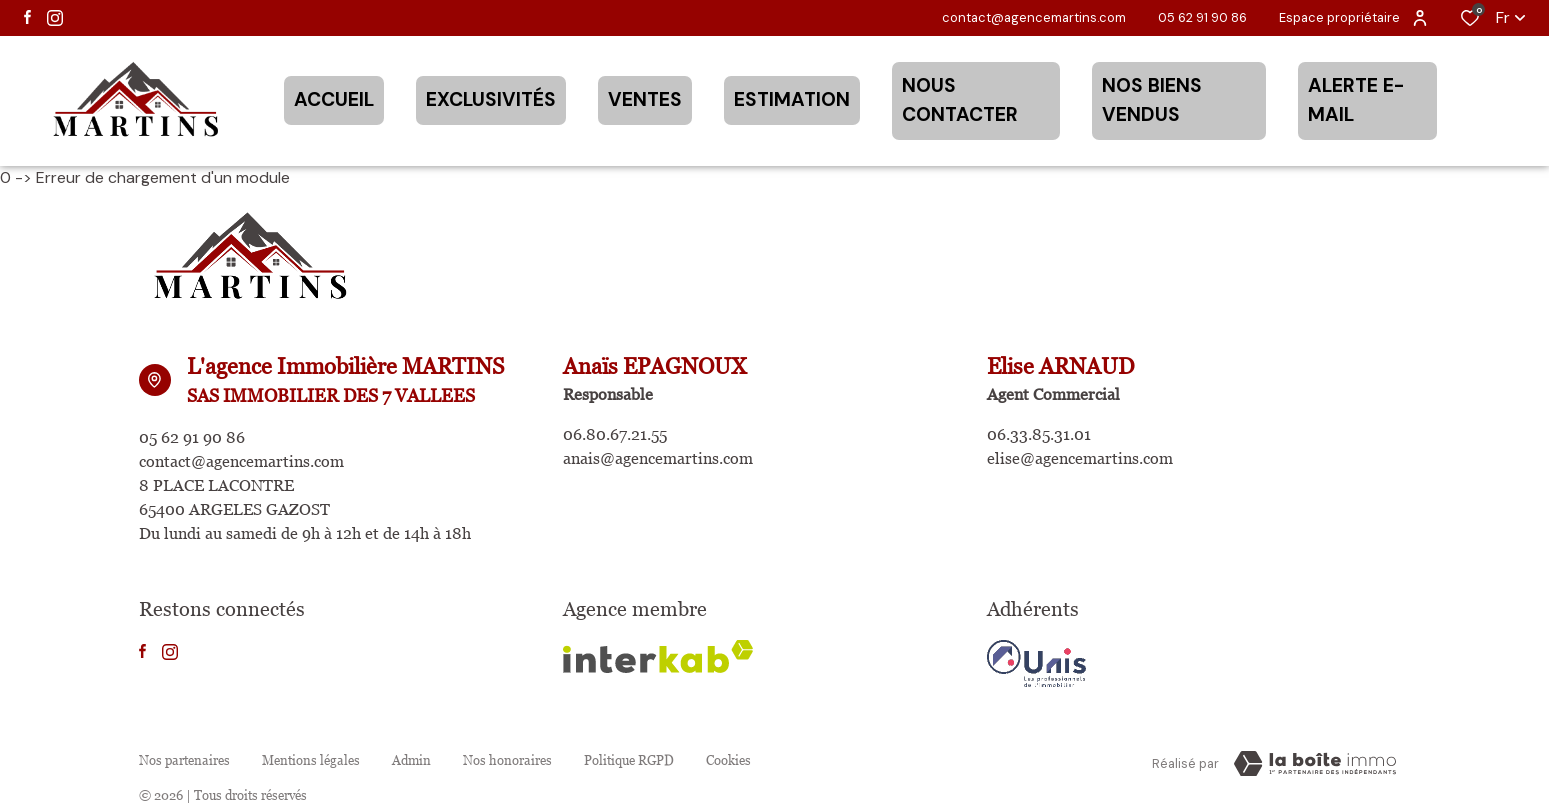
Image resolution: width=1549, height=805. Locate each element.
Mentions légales (311, 760)
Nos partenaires (184, 760)
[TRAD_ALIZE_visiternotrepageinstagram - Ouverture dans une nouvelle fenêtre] (55, 18)
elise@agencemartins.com (1080, 458)
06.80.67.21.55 (615, 434)
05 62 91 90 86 (1202, 17)
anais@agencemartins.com (658, 458)
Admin (411, 760)
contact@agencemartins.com (1034, 17)
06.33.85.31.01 (1039, 434)
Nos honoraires (507, 760)
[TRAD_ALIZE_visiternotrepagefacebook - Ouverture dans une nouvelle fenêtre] (27, 17)
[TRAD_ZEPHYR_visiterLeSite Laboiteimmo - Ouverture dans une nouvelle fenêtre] (1315, 764)
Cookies (728, 760)
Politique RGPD (629, 760)
